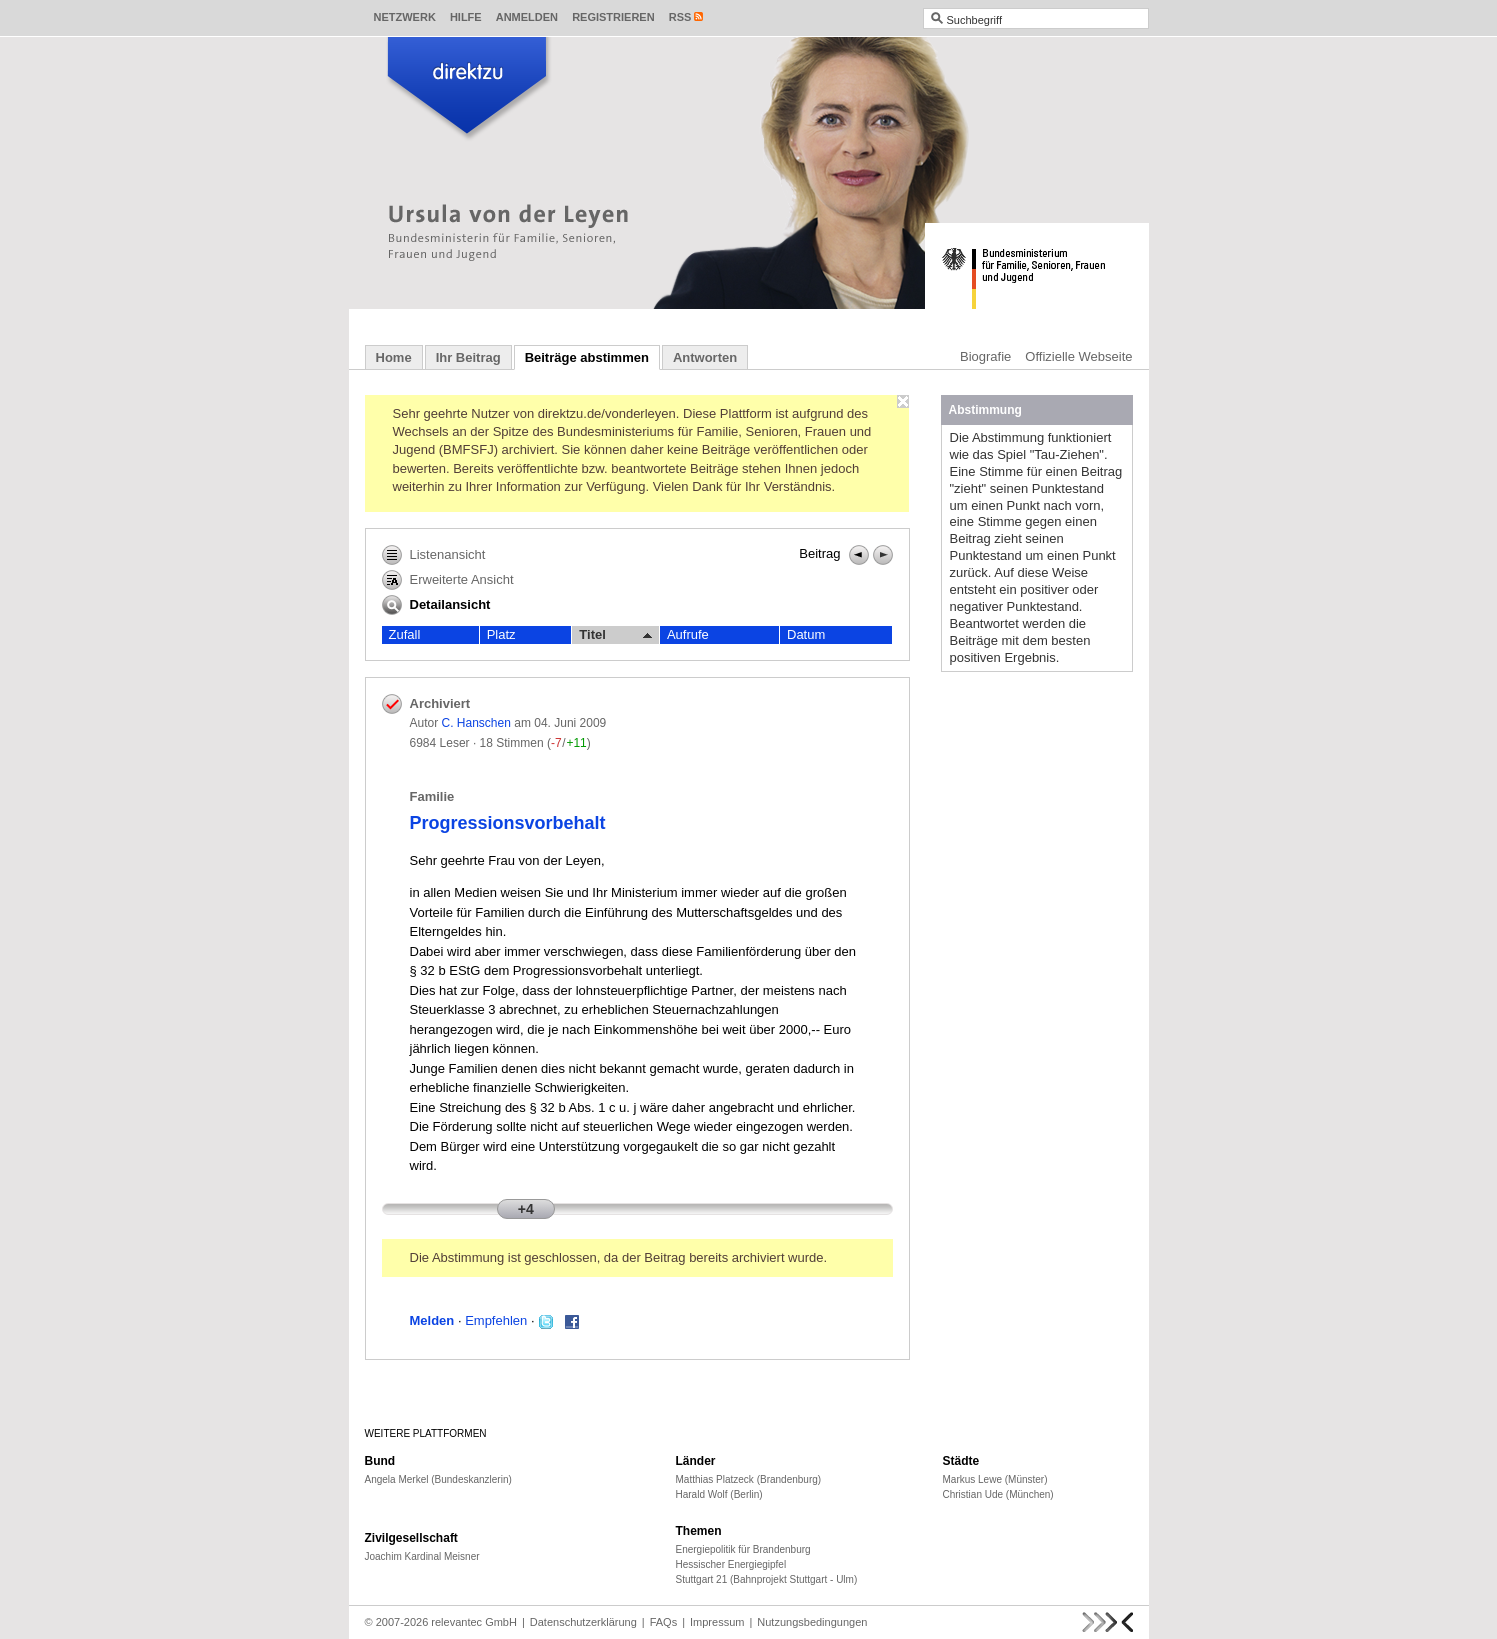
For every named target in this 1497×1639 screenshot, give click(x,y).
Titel (615, 635)
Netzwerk (405, 17)
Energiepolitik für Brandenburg (743, 1549)
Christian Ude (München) (998, 1494)
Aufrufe (688, 634)
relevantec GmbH (474, 1622)
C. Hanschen (476, 723)
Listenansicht (434, 555)
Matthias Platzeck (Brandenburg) (749, 1479)
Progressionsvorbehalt (508, 823)
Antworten (705, 357)
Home (394, 357)
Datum (806, 634)
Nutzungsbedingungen (812, 1622)
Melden (432, 1320)
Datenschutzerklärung (583, 1622)
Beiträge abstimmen (587, 357)
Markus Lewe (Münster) (995, 1479)
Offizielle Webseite (1078, 356)
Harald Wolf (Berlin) (719, 1494)
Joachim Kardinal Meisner (422, 1556)
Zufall (405, 634)
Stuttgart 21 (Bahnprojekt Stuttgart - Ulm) (767, 1579)
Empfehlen (496, 1320)
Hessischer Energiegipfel (731, 1564)
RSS (680, 17)
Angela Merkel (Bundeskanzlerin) (438, 1479)
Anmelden (527, 17)
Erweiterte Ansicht (448, 580)
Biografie (985, 356)
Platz (501, 634)
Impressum (717, 1622)
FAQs (664, 1622)
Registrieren (613, 17)
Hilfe (466, 17)
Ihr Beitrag (468, 357)
